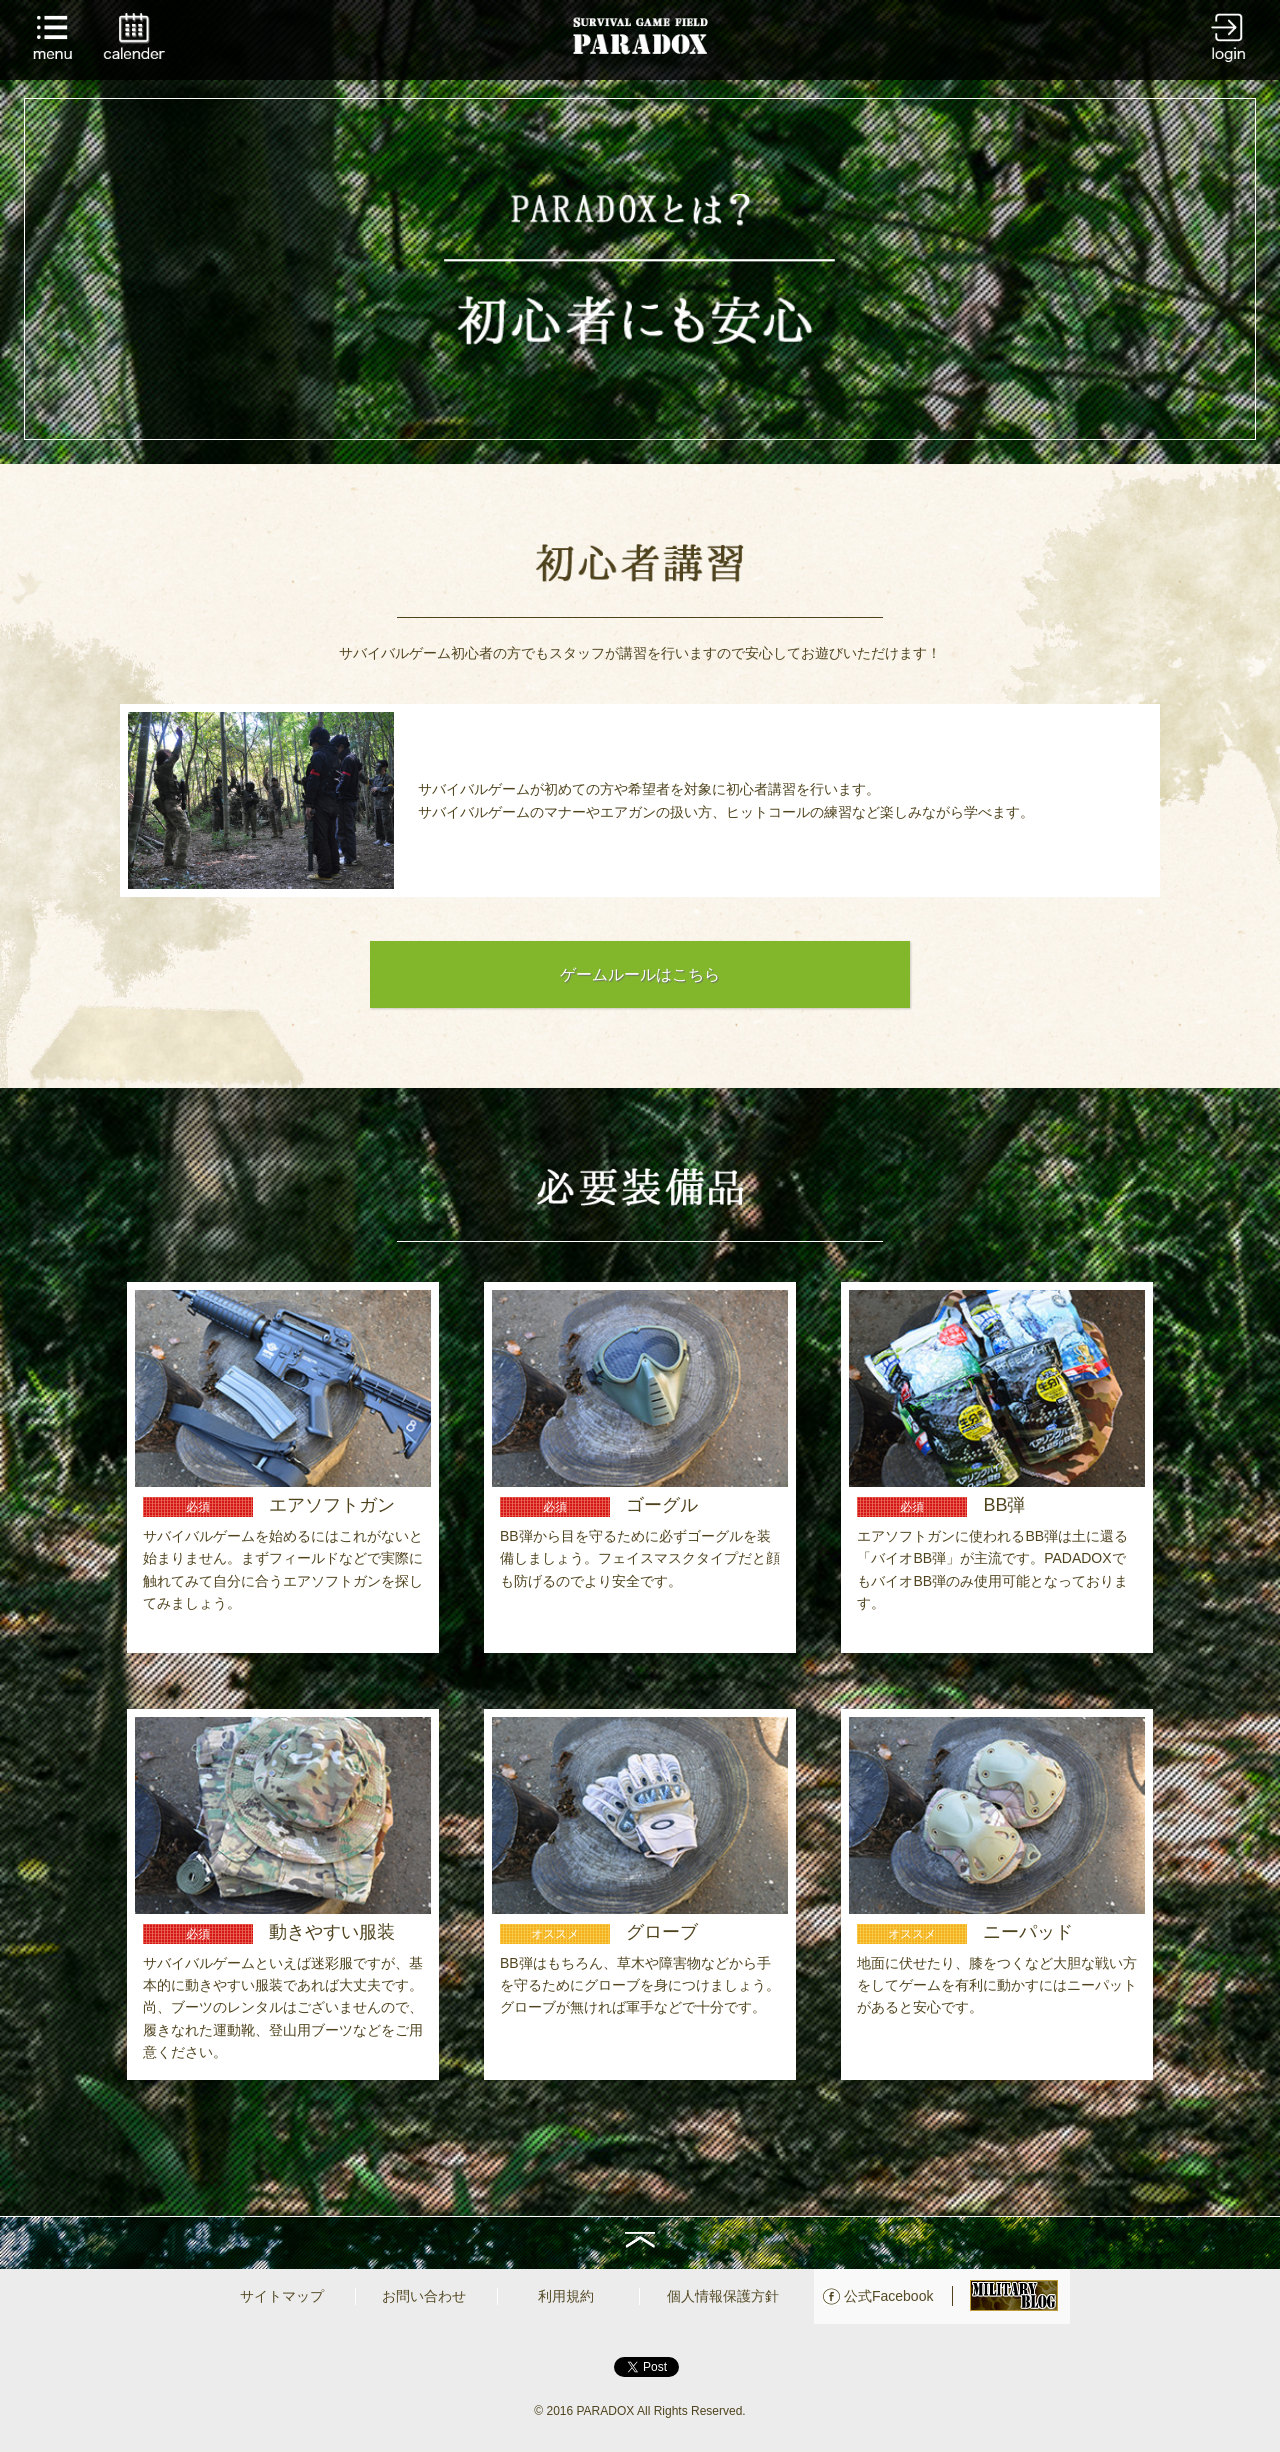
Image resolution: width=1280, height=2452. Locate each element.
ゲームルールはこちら (640, 974)
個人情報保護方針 (723, 2296)
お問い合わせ (424, 2296)
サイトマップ (282, 2296)
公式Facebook (888, 2296)
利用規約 (566, 2296)
